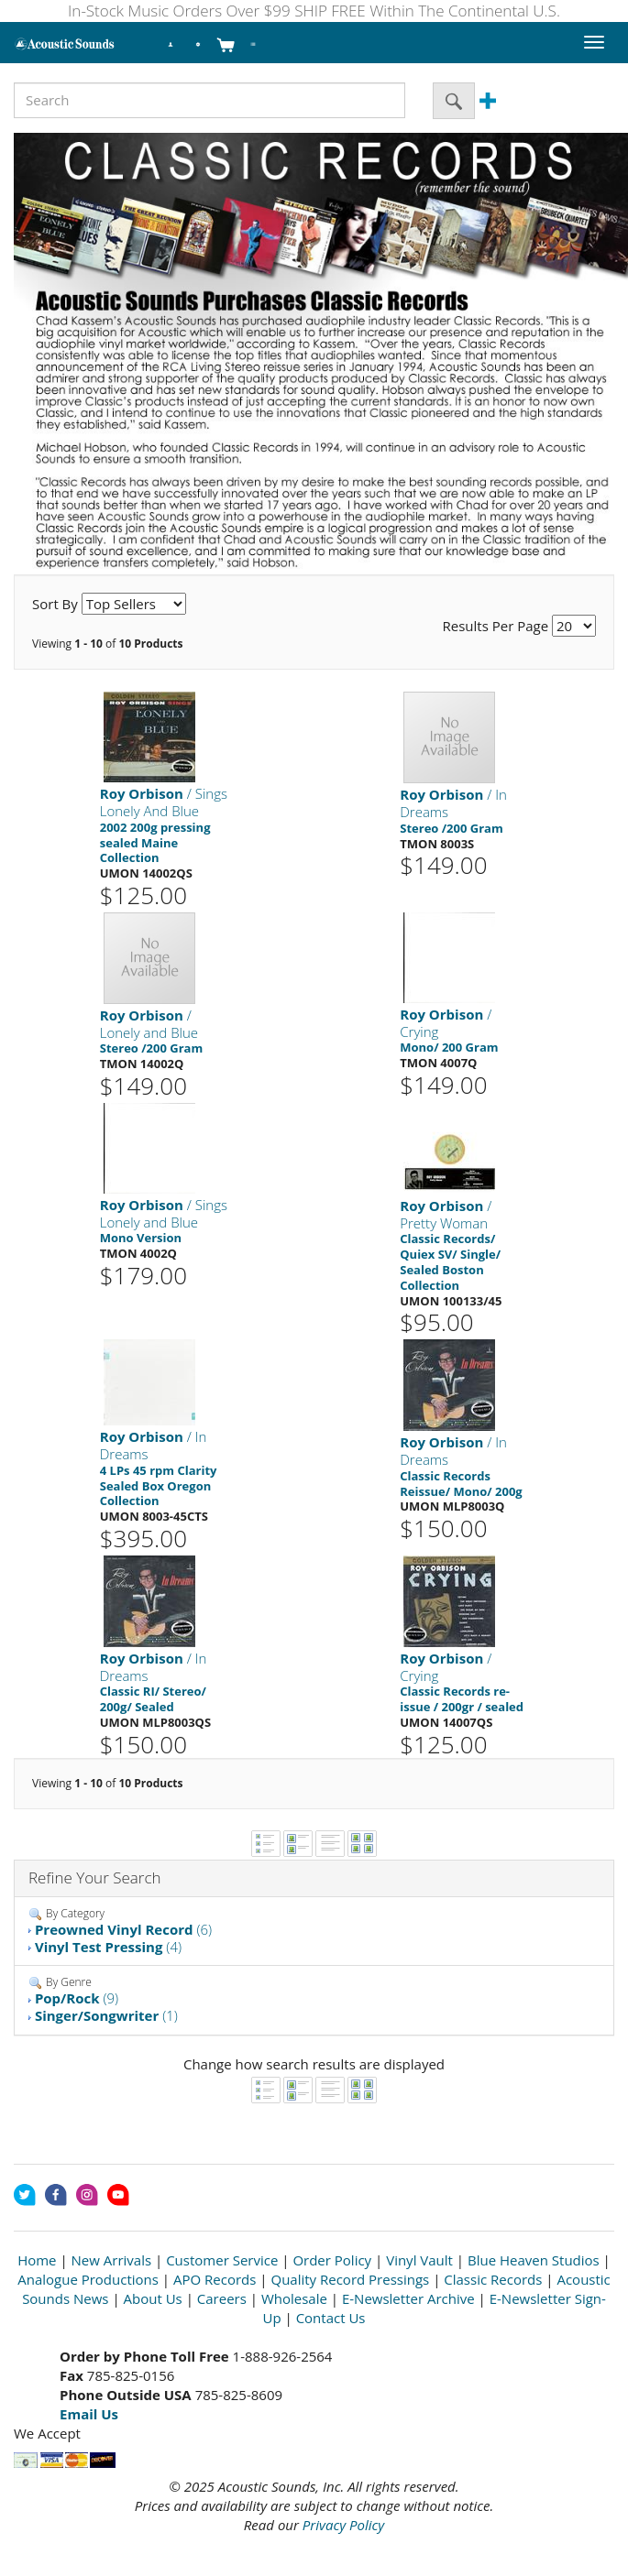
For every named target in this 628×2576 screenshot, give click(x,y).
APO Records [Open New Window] (214, 2279)
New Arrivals (112, 2260)
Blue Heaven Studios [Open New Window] (534, 2260)
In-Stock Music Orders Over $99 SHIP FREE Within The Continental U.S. (314, 10)
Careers (222, 2298)
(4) (108, 1946)
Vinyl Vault (419, 2260)
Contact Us (331, 2318)
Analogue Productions (88, 2279)
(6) (123, 1929)
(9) (76, 1998)
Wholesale (294, 2298)
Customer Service (222, 2260)
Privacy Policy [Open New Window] (343, 2525)
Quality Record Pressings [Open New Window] (349, 2279)
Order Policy (331, 2260)
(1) (106, 2015)
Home (36, 2260)
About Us (153, 2298)
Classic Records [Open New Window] (493, 2279)
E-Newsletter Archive (408, 2298)
